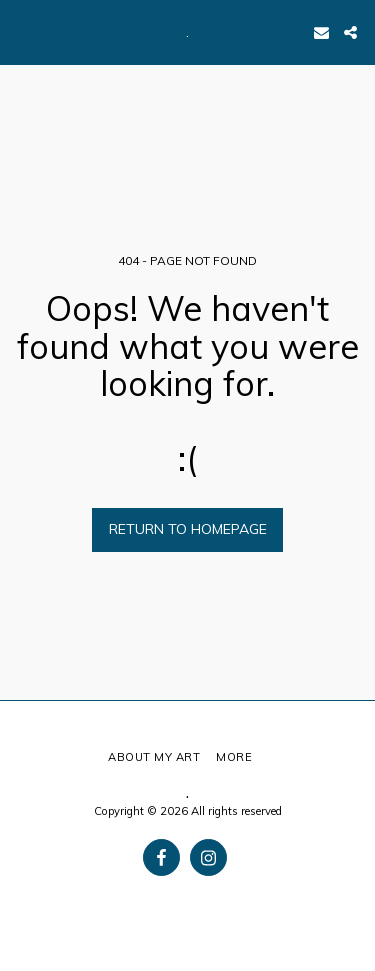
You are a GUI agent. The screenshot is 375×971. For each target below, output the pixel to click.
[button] (22, 31)
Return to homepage (188, 529)
